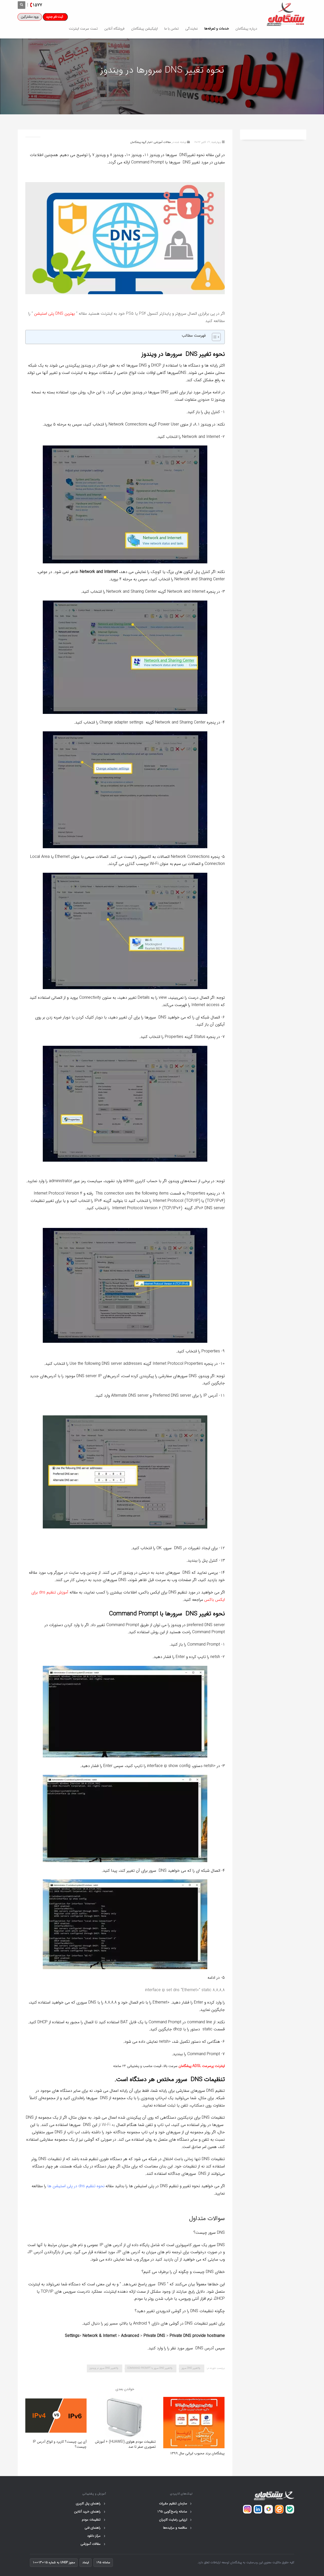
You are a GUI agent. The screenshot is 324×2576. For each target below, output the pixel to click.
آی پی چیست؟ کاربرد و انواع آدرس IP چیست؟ (60, 2444)
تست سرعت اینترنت (83, 28)
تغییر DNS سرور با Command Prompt (148, 2368)
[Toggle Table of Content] (213, 337)
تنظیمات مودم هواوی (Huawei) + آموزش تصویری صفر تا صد (125, 2444)
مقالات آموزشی (162, 142)
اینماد (85, 2562)
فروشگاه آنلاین (114, 28)
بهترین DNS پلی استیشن (54, 313)
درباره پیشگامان (246, 28)
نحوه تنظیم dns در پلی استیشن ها (76, 2186)
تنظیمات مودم (94, 2520)
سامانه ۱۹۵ (103, 2562)
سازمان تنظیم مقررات (176, 2503)
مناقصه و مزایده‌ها (178, 2528)
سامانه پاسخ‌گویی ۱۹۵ (175, 2512)
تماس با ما (171, 28)
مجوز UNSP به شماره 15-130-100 (54, 2562)
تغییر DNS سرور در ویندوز (102, 2368)
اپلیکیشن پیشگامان (144, 28)
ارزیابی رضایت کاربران (176, 2520)
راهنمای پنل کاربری (91, 2503)
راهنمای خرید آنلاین (90, 2512)
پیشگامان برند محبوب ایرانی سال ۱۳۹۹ (197, 2453)
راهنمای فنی (95, 2528)
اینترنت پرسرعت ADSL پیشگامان (201, 2066)
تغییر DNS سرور (189, 2368)
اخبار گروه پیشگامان (141, 142)
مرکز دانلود (96, 2536)
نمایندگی (191, 28)
